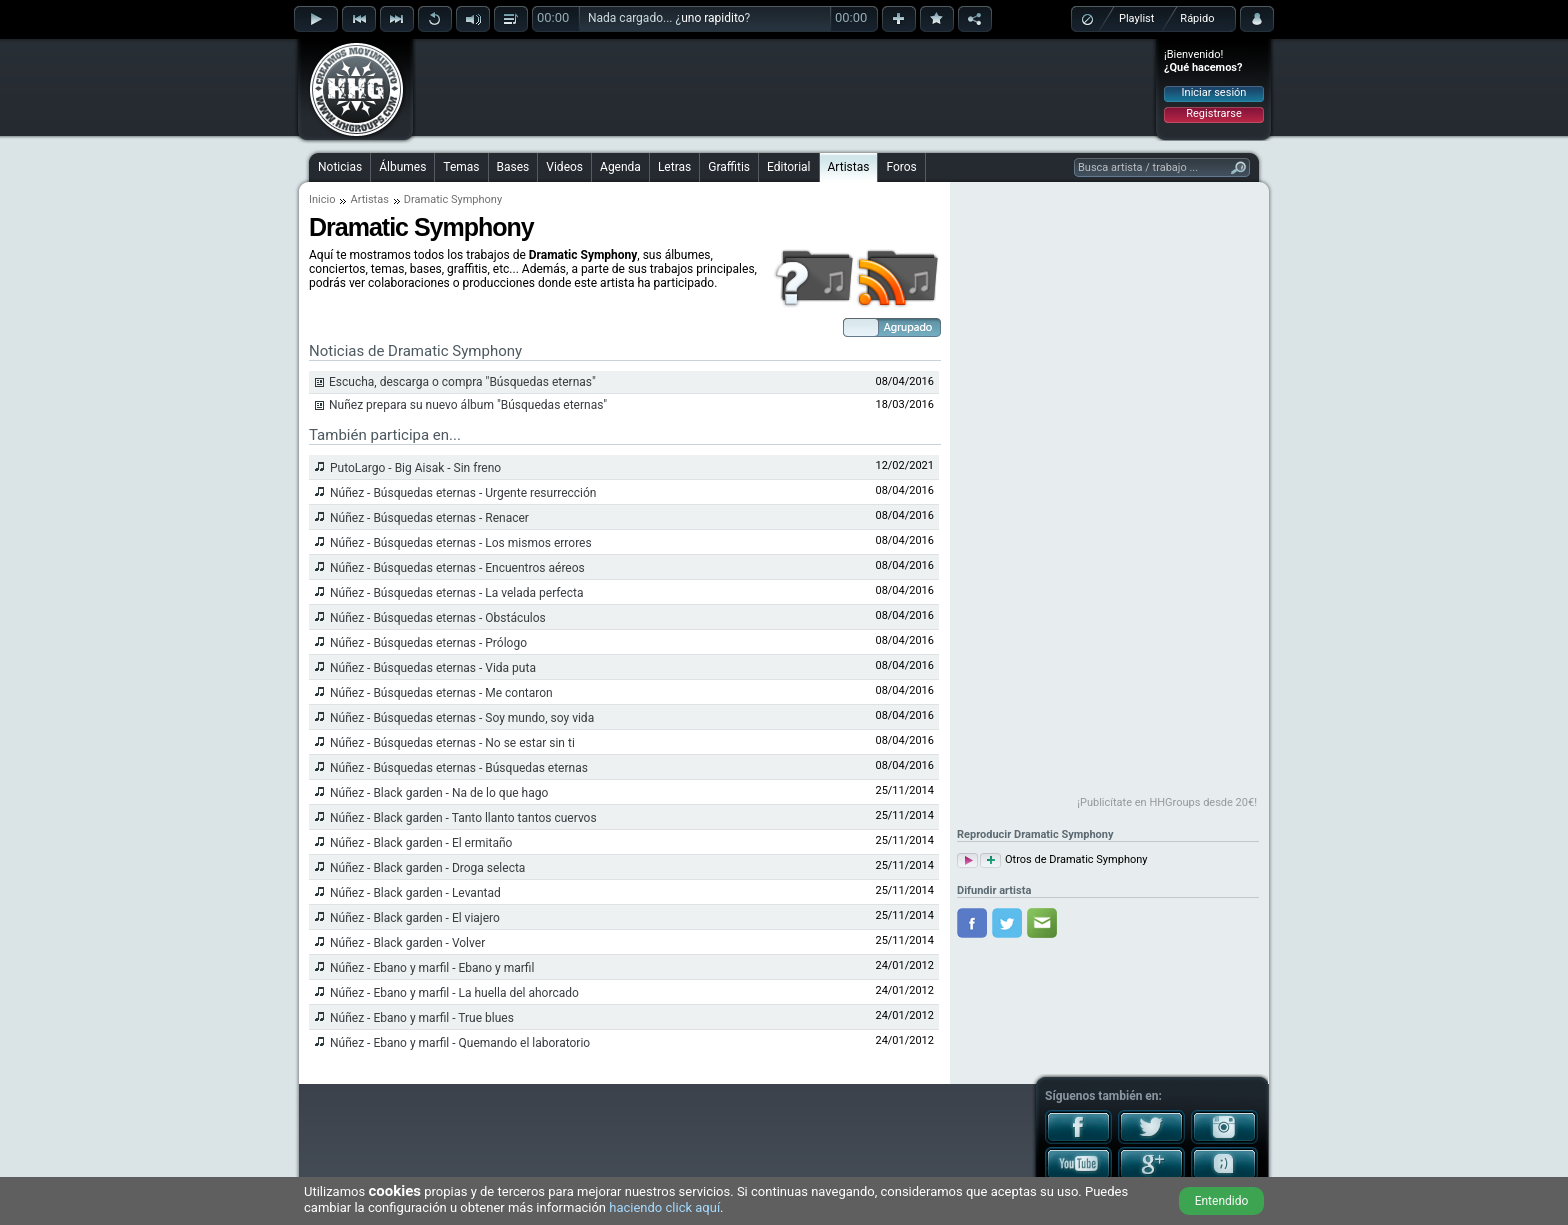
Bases (513, 167)
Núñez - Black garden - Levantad (415, 893)
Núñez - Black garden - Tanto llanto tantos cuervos (463, 818)
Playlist (1136, 18)
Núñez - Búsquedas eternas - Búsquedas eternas (459, 768)
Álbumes (402, 167)
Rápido (1197, 18)
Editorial (788, 167)
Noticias (340, 167)
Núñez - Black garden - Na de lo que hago (439, 793)
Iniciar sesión (1214, 92)
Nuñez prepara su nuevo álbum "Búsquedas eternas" (468, 405)
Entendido (1222, 1201)
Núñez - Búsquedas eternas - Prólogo (428, 643)
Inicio (322, 199)
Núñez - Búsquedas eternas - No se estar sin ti (452, 743)
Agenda (620, 167)
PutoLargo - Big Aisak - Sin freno (415, 468)
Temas (461, 167)
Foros (901, 167)
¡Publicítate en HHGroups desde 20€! (1167, 802)
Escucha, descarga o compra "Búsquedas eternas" (462, 382)
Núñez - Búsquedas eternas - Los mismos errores (461, 543)
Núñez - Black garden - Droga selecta (427, 868)
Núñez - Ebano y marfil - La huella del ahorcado (454, 993)
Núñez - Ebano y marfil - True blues (422, 1018)
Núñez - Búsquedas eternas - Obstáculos (438, 618)
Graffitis (729, 167)
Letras (674, 167)
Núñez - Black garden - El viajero (415, 918)
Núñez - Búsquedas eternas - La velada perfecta (456, 593)
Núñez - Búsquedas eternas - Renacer (429, 518)
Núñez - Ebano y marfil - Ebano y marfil (432, 968)
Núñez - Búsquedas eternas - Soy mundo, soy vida (462, 718)
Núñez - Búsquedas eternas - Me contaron (441, 693)
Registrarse (1213, 113)
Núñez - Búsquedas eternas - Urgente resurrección (463, 493)
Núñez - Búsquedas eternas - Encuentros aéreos (457, 568)
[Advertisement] (785, 87)
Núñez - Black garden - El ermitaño (421, 843)
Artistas (849, 167)
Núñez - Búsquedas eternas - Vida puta (433, 668)
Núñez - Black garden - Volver (407, 943)
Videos (564, 167)
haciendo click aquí (664, 1207)
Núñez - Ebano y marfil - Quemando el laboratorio (460, 1043)
